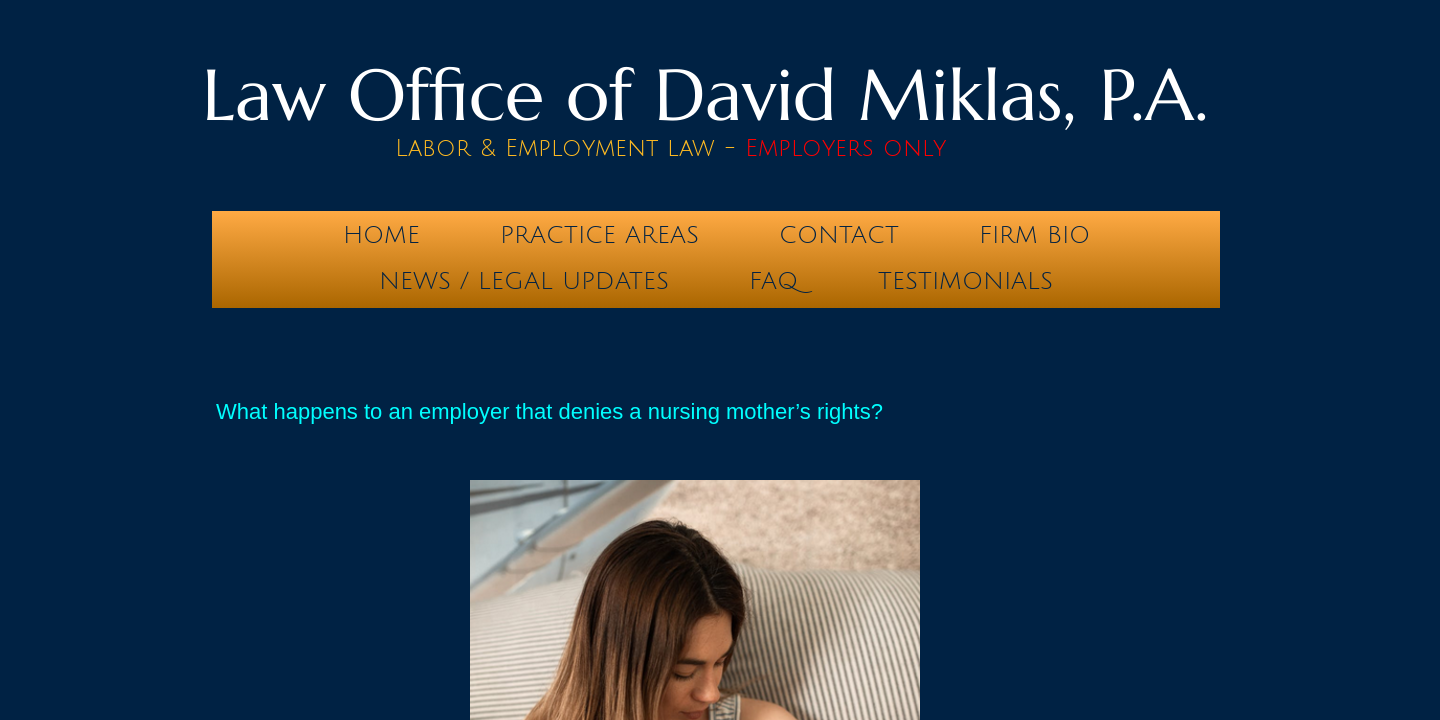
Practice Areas (599, 235)
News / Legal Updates (524, 281)
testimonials (965, 281)
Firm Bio (1034, 235)
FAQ (773, 281)
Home (381, 235)
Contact (839, 235)
